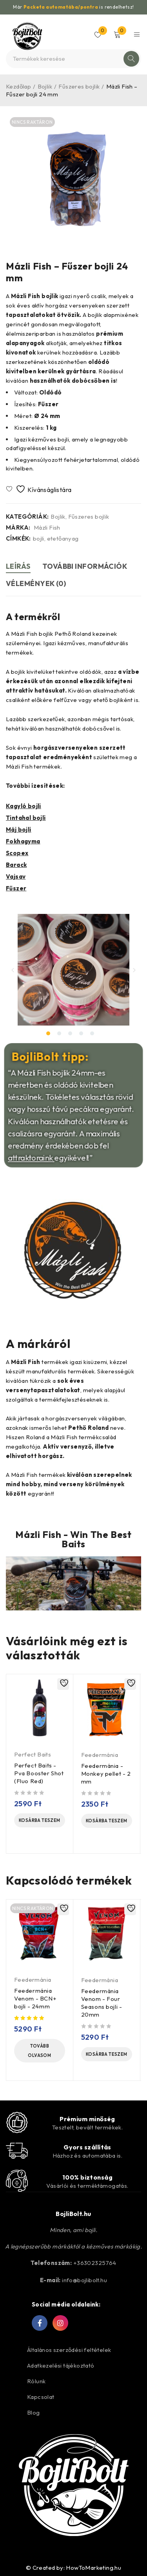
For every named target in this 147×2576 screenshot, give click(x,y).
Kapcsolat (40, 2397)
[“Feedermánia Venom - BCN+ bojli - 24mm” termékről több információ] (39, 2050)
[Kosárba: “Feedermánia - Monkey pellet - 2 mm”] (106, 1821)
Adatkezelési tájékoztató (60, 2365)
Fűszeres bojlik (79, 86)
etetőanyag (63, 538)
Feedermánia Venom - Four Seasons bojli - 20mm (101, 2002)
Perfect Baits (32, 1754)
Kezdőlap (18, 86)
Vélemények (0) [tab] (36, 583)
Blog (33, 2412)
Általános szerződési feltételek (69, 2349)
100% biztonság (87, 2177)
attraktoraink (36, 1151)
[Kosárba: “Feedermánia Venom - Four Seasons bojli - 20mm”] (106, 2054)
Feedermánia (99, 1754)
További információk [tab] (85, 566)
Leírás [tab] (18, 566)
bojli (38, 538)
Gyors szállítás (87, 2147)
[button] (13, 970)
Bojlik (45, 86)
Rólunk (36, 2381)
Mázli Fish (47, 527)
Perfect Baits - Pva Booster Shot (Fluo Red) (39, 1773)
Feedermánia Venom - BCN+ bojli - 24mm (35, 1998)
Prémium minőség (87, 2119)
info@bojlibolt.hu (84, 2280)
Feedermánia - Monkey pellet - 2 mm (106, 1773)
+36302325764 (94, 2263)
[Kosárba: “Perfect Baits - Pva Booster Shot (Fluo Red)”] (39, 1820)
